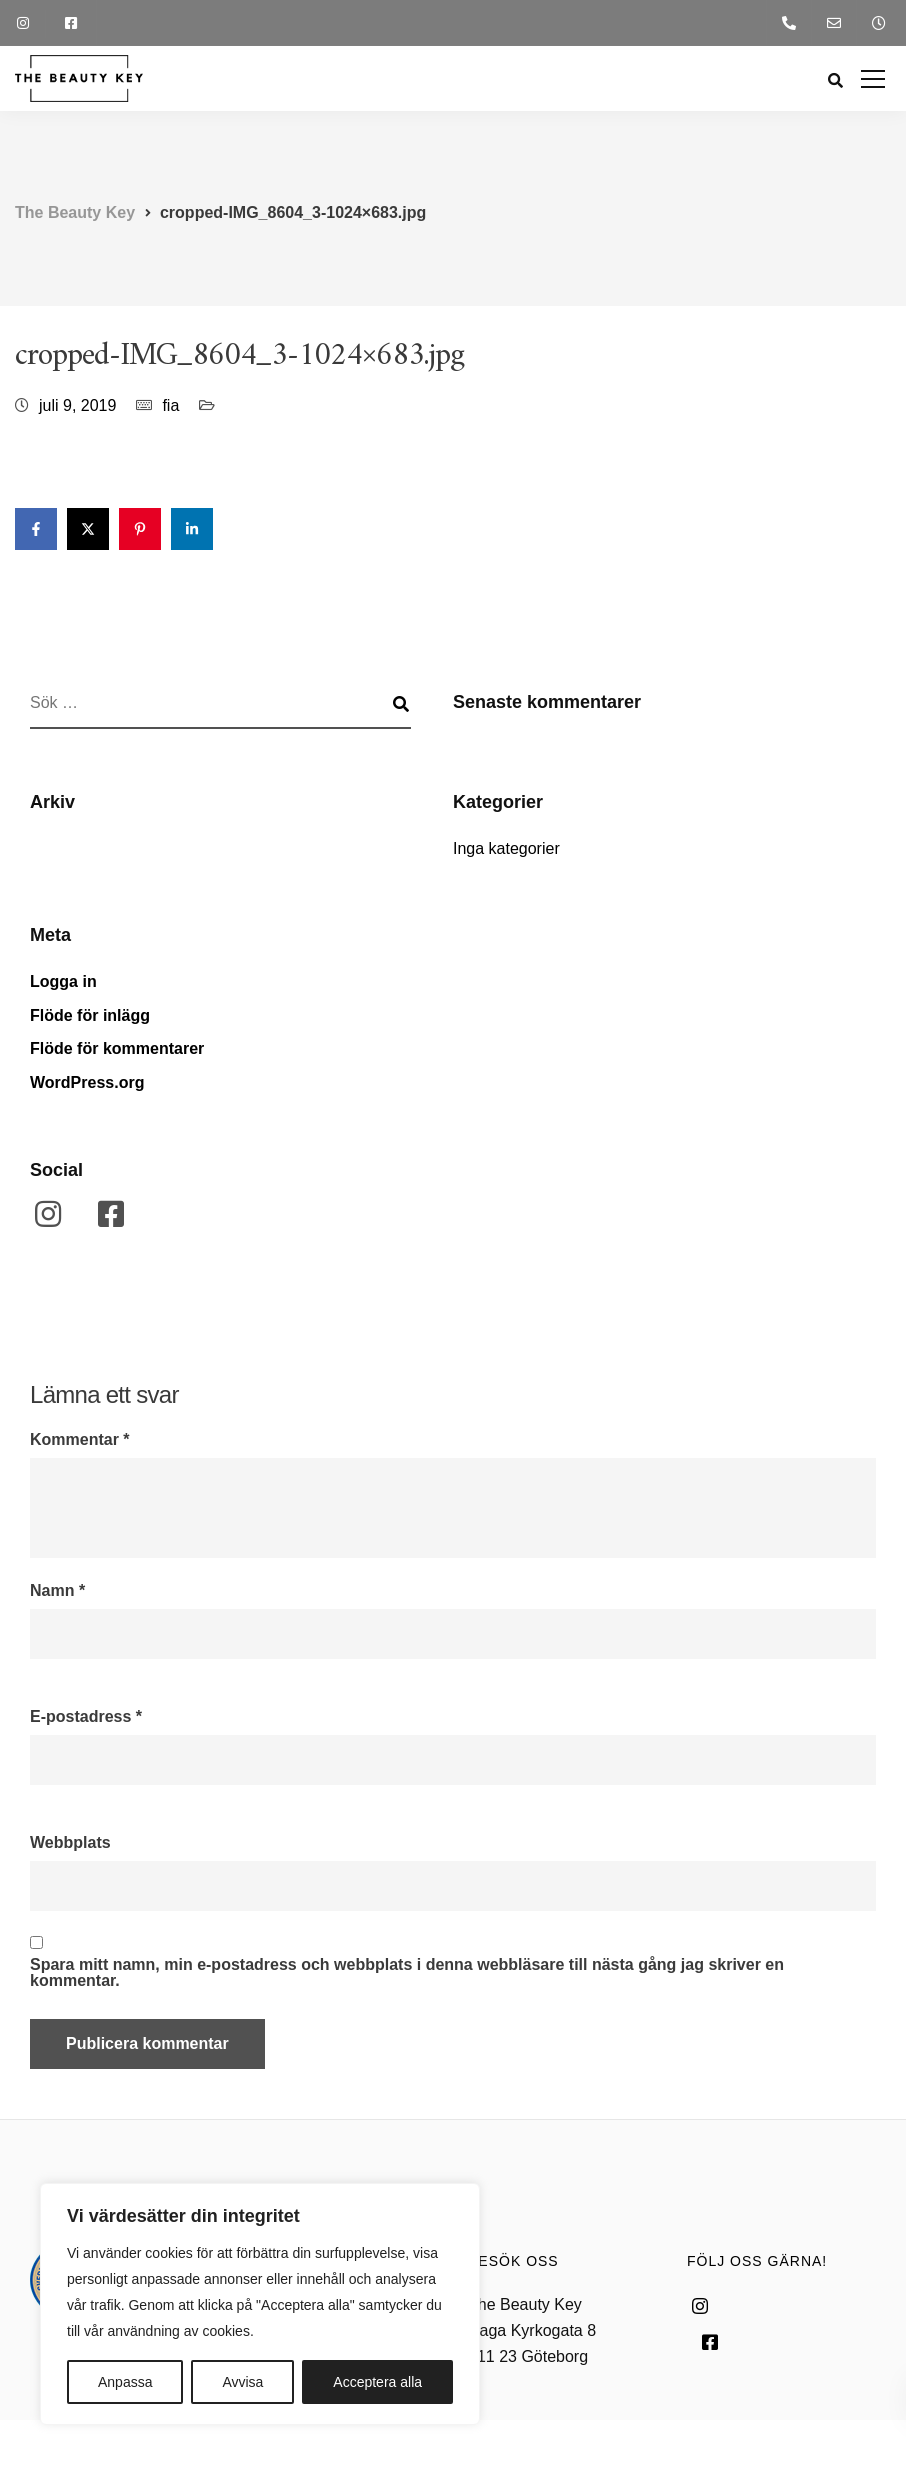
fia (170, 405)
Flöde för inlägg (90, 1015)
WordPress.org (87, 1082)
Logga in (63, 981)
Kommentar (80, 1440)
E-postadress (86, 1717)
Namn (57, 1591)
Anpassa (125, 2382)
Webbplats (70, 1843)
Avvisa (242, 2382)
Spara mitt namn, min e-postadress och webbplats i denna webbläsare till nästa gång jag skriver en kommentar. (407, 1973)
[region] (260, 2304)
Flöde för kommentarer (117, 1048)
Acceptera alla (377, 2382)
